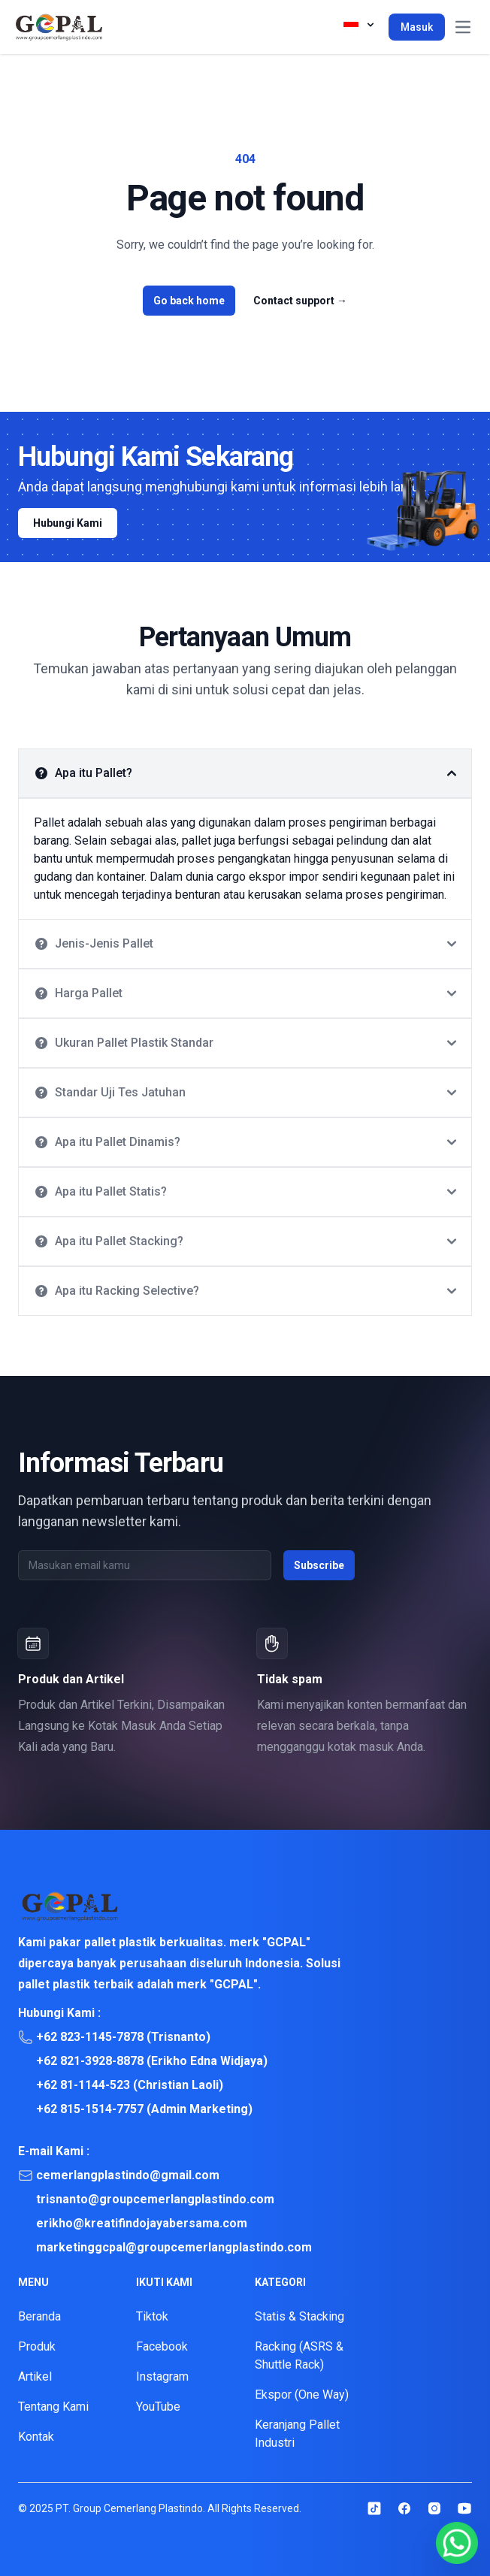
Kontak (36, 2436)
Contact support (300, 301)
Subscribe (319, 1565)
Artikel (35, 2376)
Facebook (162, 2346)
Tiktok (152, 2316)
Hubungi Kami (67, 523)
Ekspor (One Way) (302, 2394)
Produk (37, 2346)
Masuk (417, 27)
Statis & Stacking (299, 2316)
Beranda (39, 2316)
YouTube (158, 2406)
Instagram (162, 2376)
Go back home (189, 301)
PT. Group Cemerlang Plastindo (129, 2508)
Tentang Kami (53, 2406)
